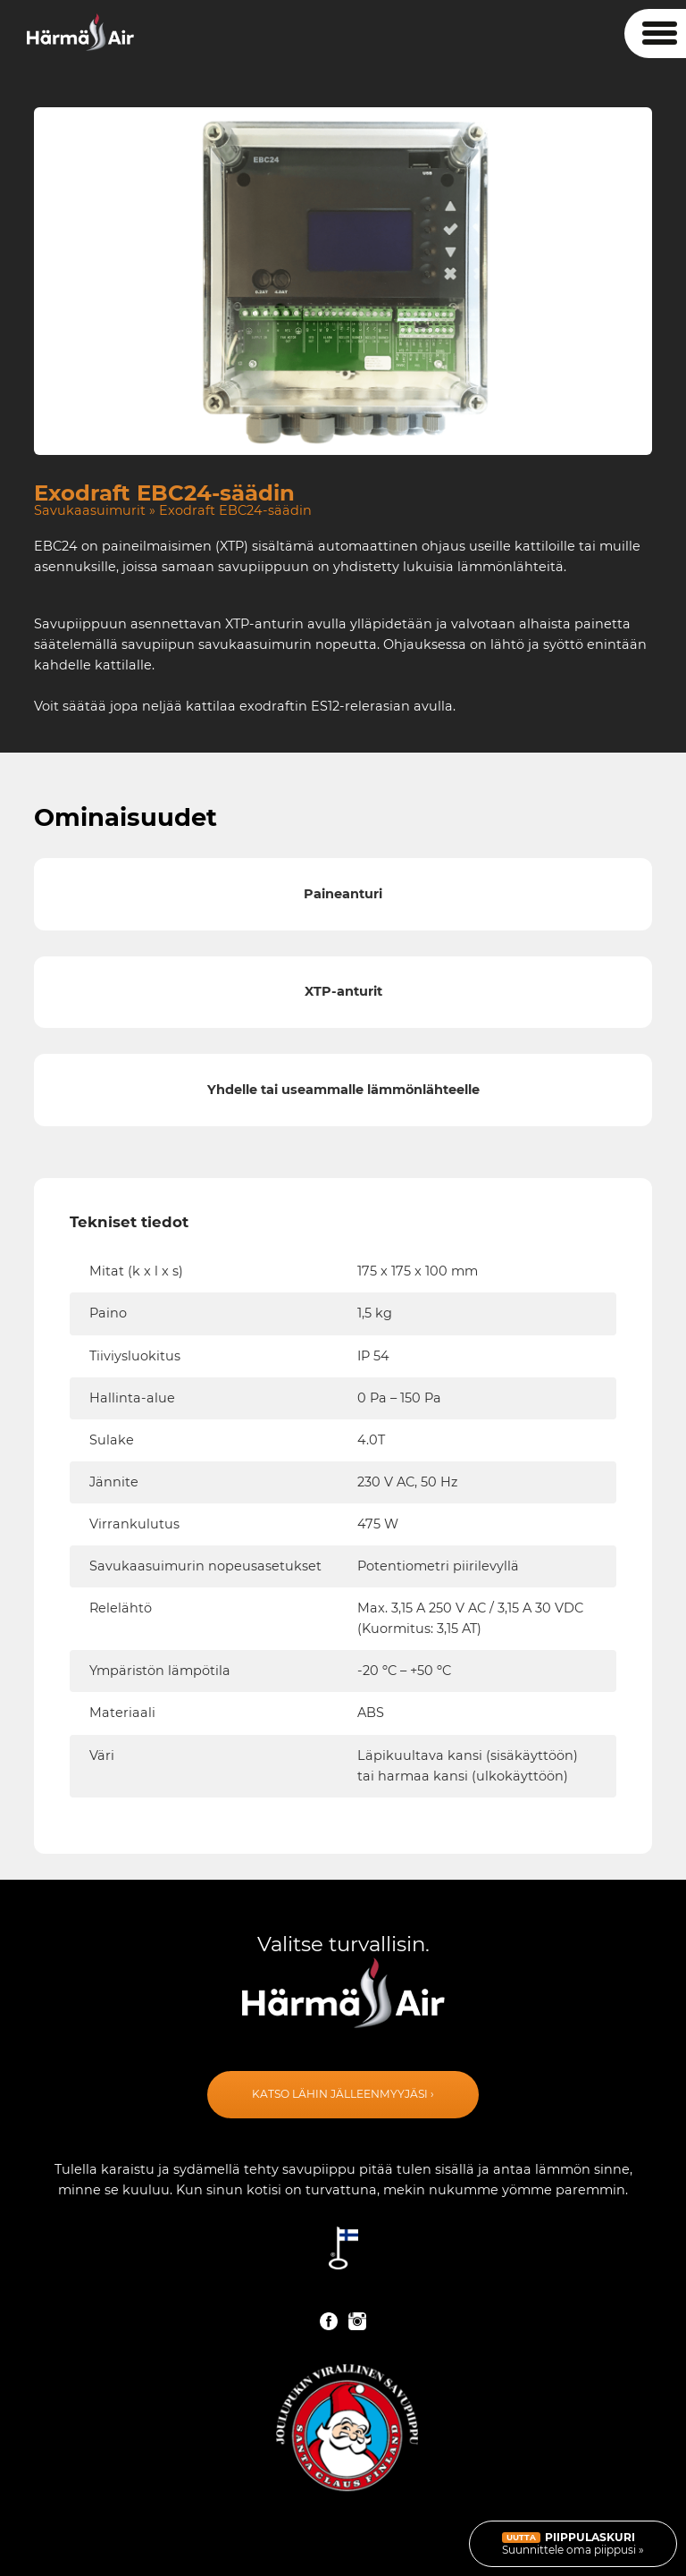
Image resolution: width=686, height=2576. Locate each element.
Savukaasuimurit (90, 510)
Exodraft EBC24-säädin (235, 510)
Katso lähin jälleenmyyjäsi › (343, 2093)
